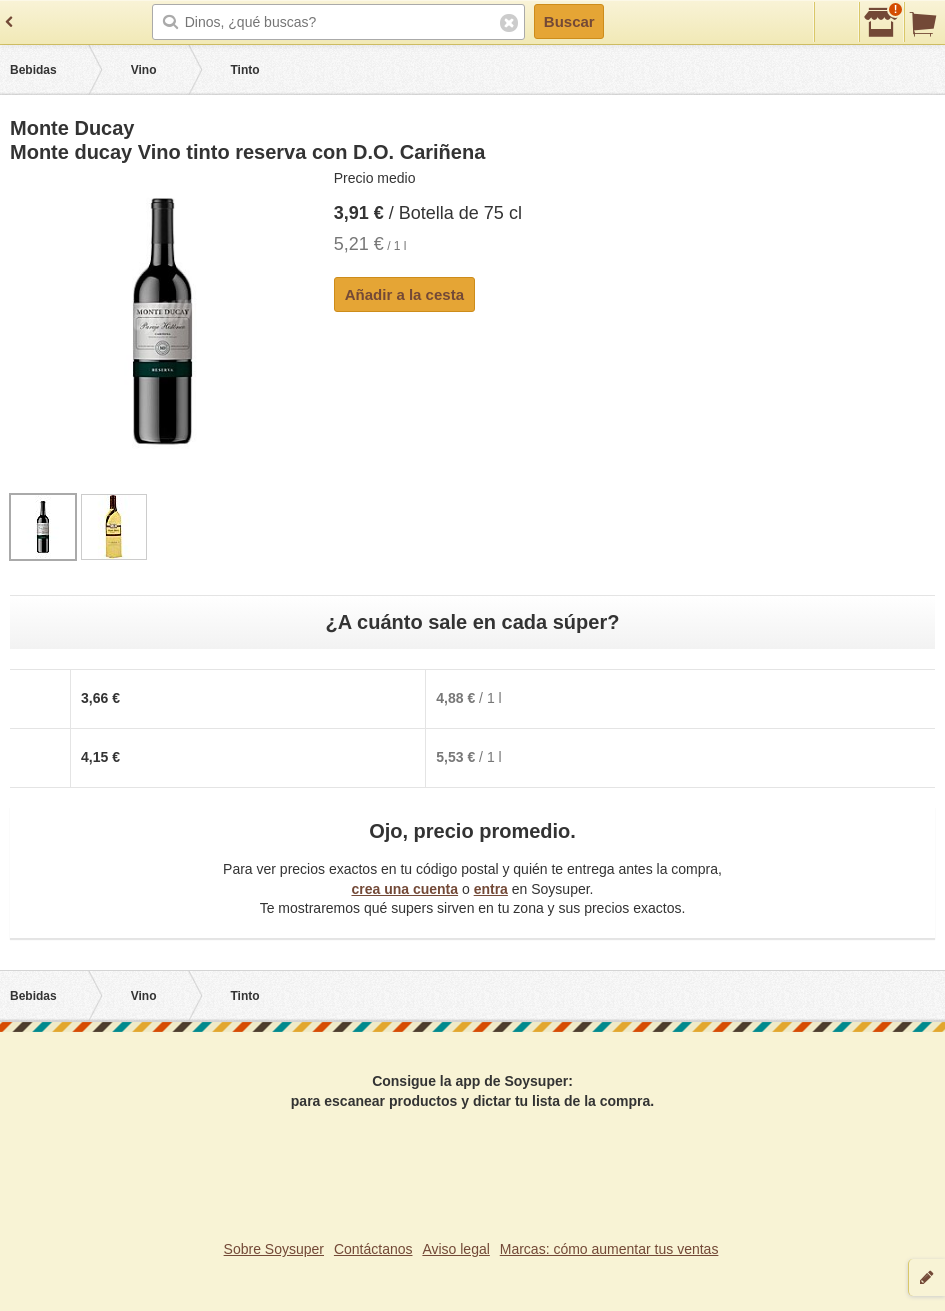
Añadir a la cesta (404, 294)
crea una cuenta (404, 889)
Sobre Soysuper (274, 1249)
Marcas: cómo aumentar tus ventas (609, 1249)
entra (491, 889)
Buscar (569, 21)
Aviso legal (455, 1249)
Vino (144, 70)
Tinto (244, 70)
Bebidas (33, 70)
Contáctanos (373, 1249)
